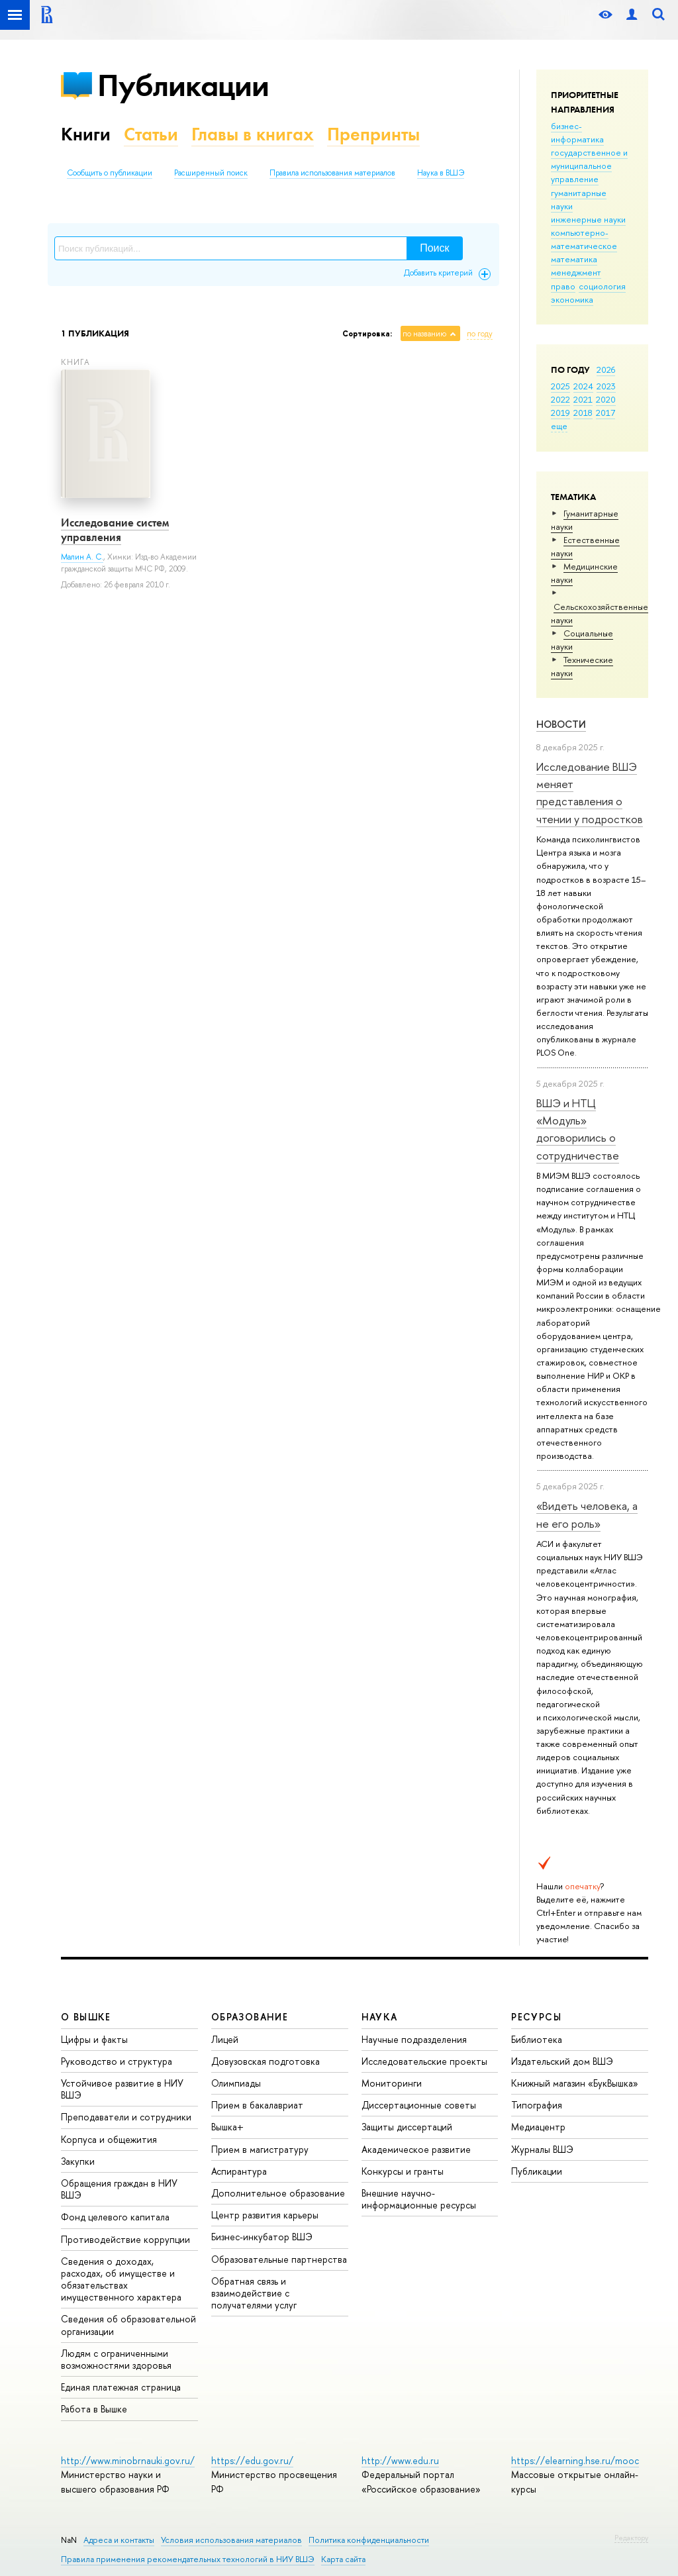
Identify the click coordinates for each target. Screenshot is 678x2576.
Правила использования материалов (332, 173)
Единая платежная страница (121, 2387)
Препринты (373, 134)
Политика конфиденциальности (369, 2540)
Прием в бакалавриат (257, 2105)
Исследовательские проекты (424, 2061)
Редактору (631, 2537)
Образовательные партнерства (279, 2259)
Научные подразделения (414, 2039)
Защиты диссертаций (407, 2126)
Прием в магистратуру (260, 2149)
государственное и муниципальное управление (589, 165)
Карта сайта (343, 2559)
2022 (560, 399)
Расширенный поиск (211, 173)
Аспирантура (239, 2171)
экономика (572, 299)
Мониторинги (392, 2083)
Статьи (151, 134)
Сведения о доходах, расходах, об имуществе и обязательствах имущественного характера (121, 2279)
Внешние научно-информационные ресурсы (419, 2199)
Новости (561, 724)
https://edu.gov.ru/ (252, 2460)
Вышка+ (227, 2126)
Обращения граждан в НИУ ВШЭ (119, 2189)
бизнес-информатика (577, 132)
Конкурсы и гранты (403, 2171)
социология (602, 286)
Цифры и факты (94, 2039)
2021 (583, 399)
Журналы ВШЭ (542, 2149)
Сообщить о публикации (109, 173)
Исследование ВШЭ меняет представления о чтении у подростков (589, 792)
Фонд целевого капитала (115, 2216)
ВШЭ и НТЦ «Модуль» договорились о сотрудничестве (577, 1129)
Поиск (434, 248)
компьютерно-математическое (584, 239)
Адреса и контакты (118, 2540)
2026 (606, 369)
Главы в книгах (252, 134)
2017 (605, 413)
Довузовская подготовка (265, 2061)
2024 (583, 386)
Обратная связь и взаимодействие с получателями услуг (254, 2293)
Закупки (78, 2161)
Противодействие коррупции (125, 2239)
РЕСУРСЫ (536, 2016)
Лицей (224, 2039)
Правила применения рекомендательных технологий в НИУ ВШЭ (188, 2559)
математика (574, 259)
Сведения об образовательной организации (128, 2324)
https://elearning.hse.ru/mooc (575, 2460)
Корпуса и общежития (109, 2139)
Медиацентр (538, 2126)
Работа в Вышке (94, 2409)
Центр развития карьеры (264, 2214)
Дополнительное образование (278, 2193)
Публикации (183, 85)
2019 (560, 413)
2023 (606, 386)
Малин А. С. (82, 557)
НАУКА (380, 2016)
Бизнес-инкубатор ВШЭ (262, 2236)
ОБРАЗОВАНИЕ (249, 2016)
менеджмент (576, 272)
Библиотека (536, 2039)
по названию (424, 333)
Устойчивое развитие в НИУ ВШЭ (122, 2089)
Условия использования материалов (231, 2540)
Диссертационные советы (419, 2105)
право (563, 286)
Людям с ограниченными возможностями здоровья (116, 2359)
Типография (536, 2105)
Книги (86, 134)
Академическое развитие (416, 2149)
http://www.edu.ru (400, 2460)
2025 (560, 386)
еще (559, 426)
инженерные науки (588, 219)
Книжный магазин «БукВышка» (574, 2083)
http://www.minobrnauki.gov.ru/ (128, 2460)
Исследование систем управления (115, 529)
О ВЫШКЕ (86, 2016)
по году (480, 333)
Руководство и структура (116, 2061)
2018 (583, 413)
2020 (606, 399)
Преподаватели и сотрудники (126, 2116)
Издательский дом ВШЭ (562, 2061)
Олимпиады (236, 2083)
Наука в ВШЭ (440, 173)
